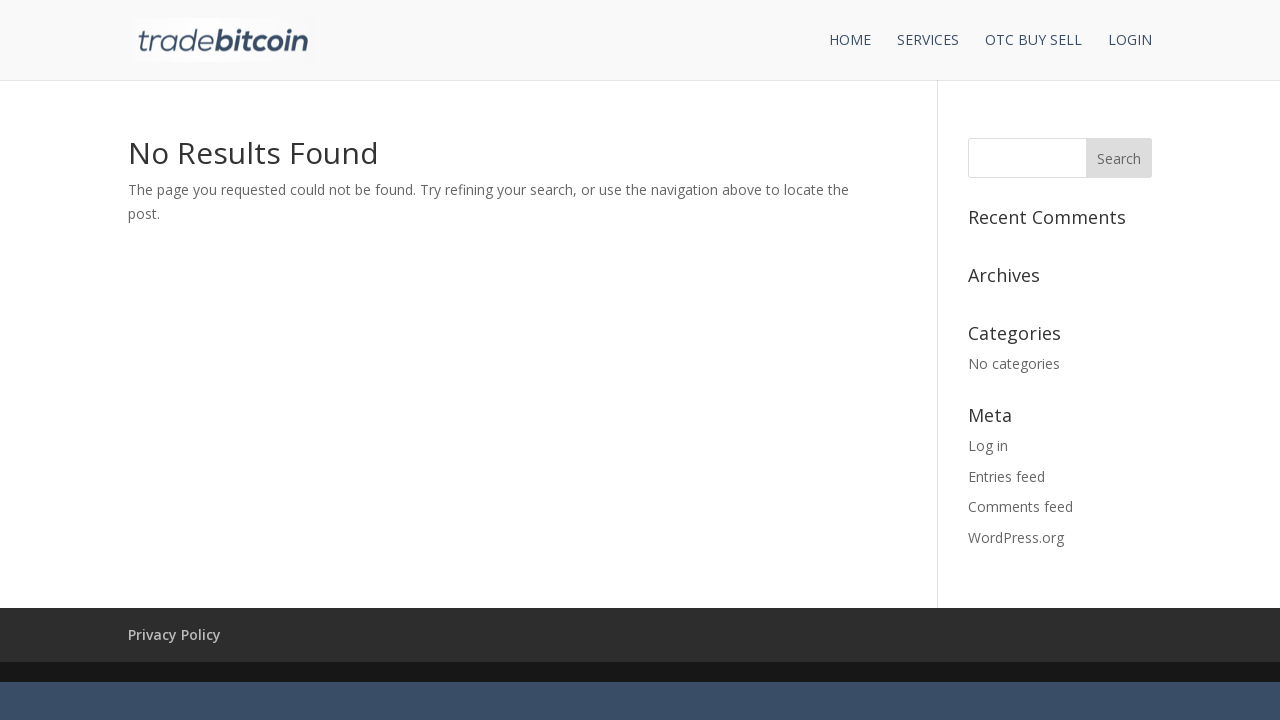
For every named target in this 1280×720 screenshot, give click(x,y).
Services (928, 41)
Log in (988, 445)
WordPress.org (1016, 537)
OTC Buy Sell (1033, 41)
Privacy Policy (174, 634)
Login (1130, 41)
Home (850, 41)
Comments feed (1020, 506)
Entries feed (1006, 476)
